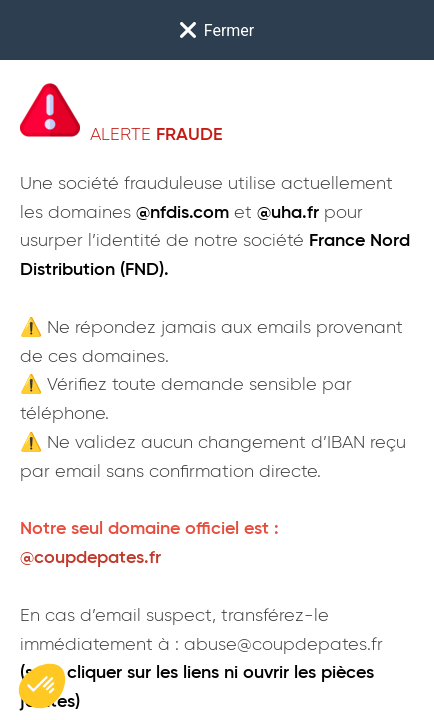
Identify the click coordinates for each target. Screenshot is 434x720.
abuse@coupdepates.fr (283, 645)
